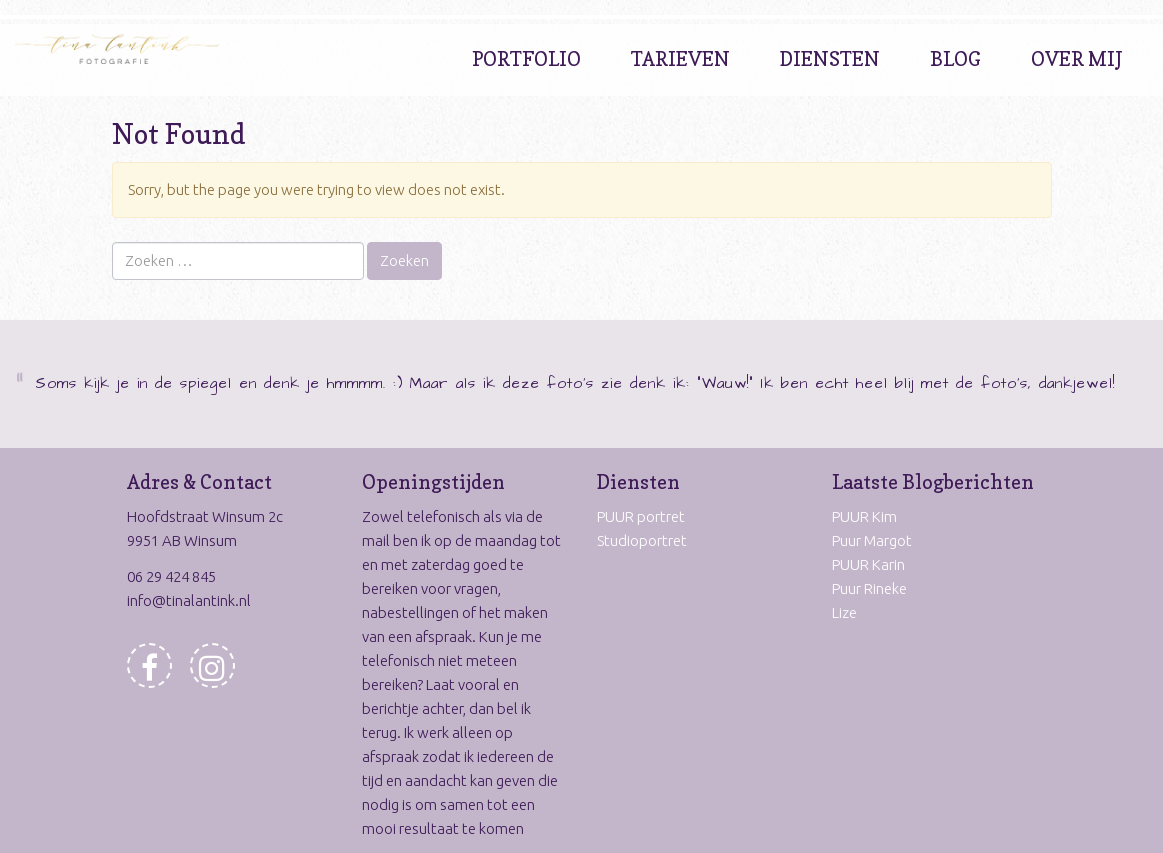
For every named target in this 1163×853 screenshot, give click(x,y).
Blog (955, 59)
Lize (844, 612)
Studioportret (642, 540)
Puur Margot (872, 540)
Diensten (830, 59)
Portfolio (526, 59)
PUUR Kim (864, 516)
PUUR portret (641, 516)
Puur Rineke (869, 588)
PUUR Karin (868, 564)
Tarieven (680, 59)
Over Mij (1077, 59)
